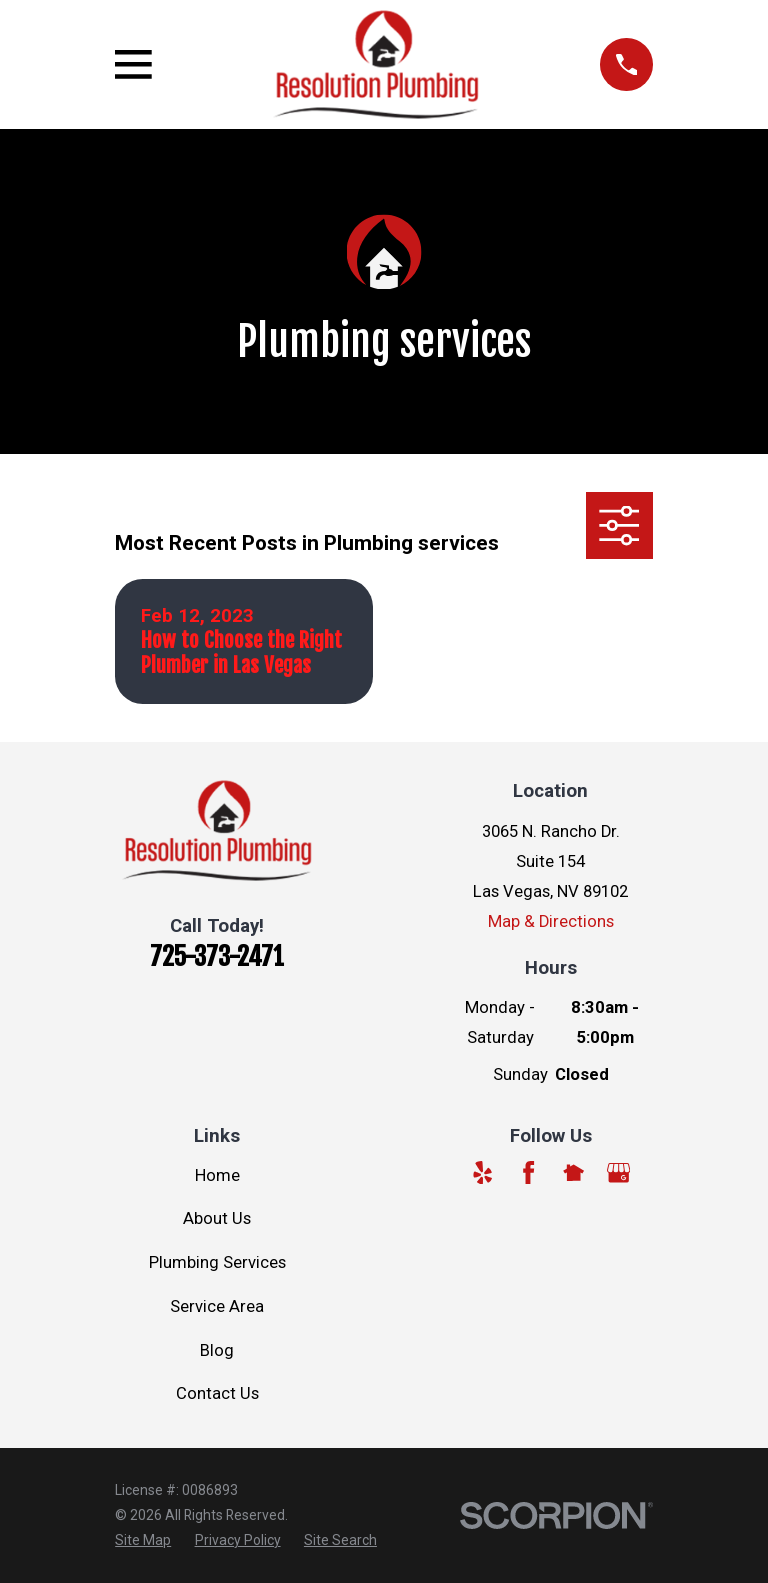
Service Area (217, 1306)
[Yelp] (482, 1172)
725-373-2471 (217, 956)
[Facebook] (528, 1172)
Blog (217, 1350)
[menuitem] (143, 1540)
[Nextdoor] (573, 1172)
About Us (217, 1218)
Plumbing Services (217, 1262)
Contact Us (217, 1393)
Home (217, 1175)
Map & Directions (551, 921)
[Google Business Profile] (618, 1172)
